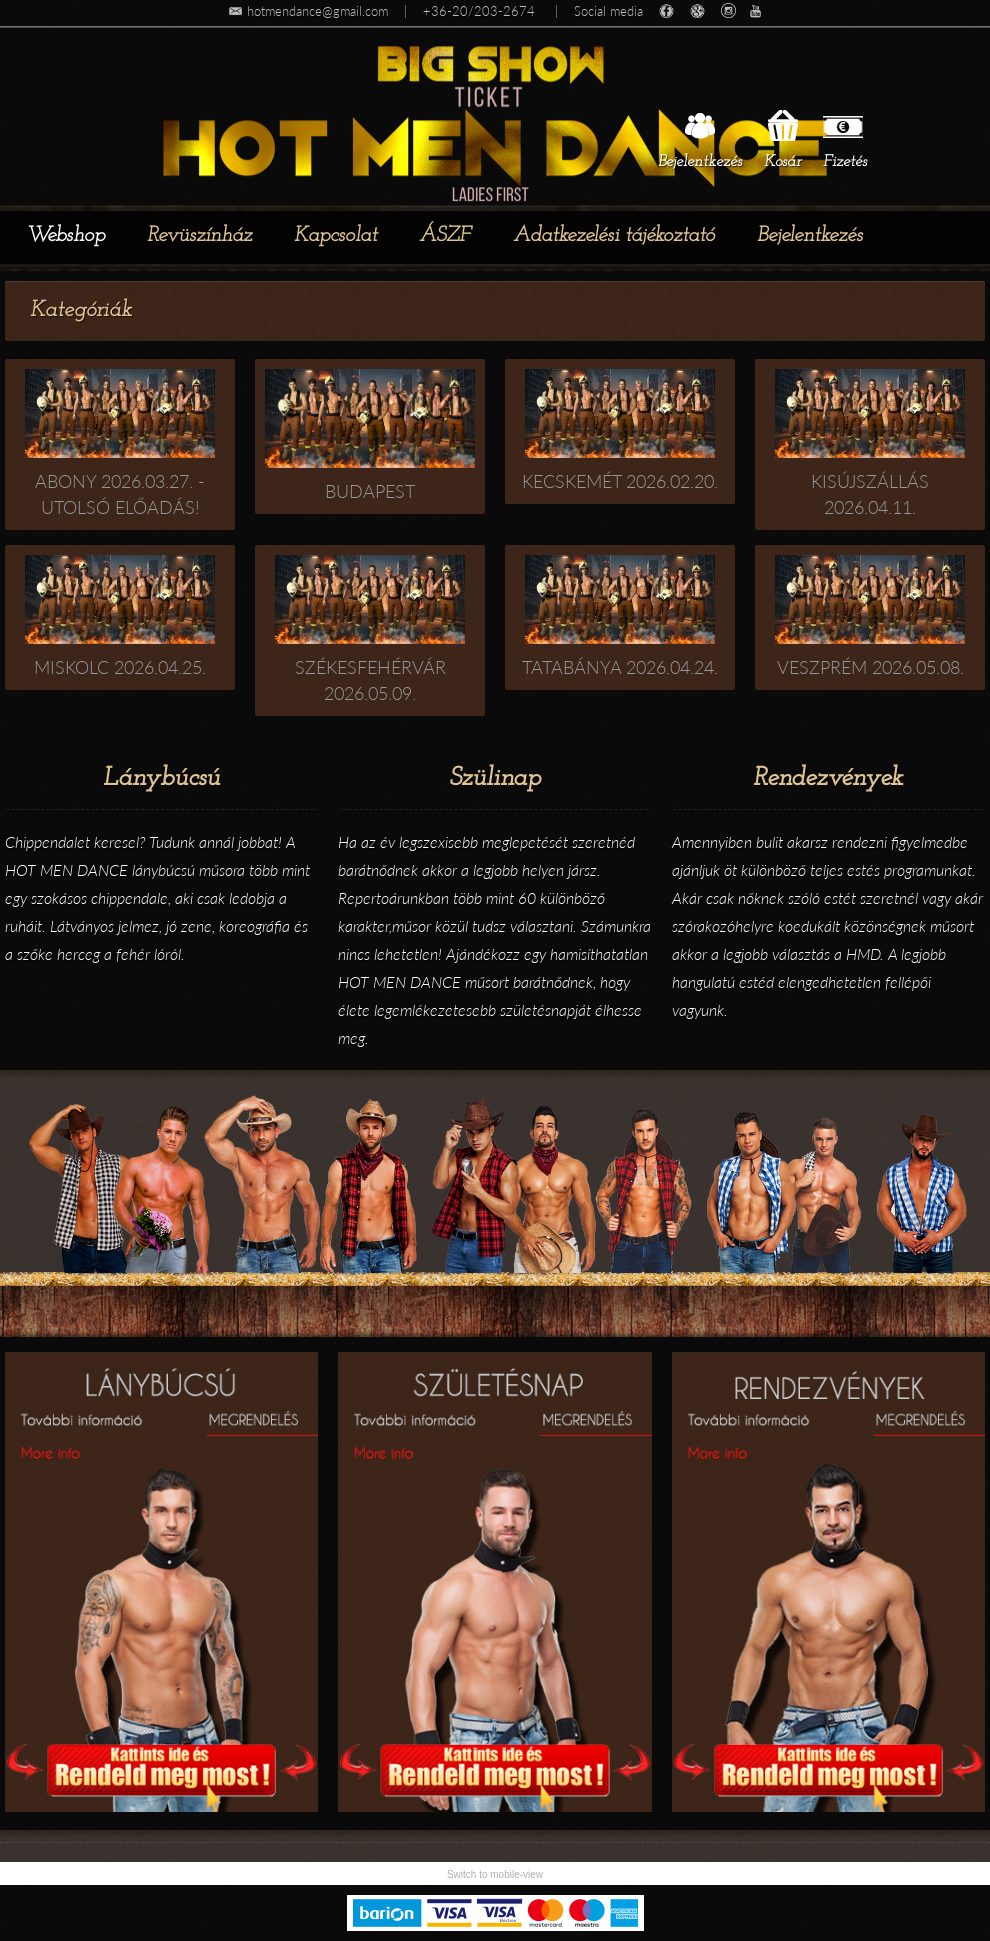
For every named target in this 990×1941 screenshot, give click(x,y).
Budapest (370, 491)
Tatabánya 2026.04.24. (620, 667)
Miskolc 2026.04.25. (120, 667)
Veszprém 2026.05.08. (870, 667)
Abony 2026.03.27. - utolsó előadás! (120, 494)
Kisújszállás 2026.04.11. (870, 494)
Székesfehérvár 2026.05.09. (370, 680)
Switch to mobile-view (495, 1874)
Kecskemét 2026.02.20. (620, 481)
